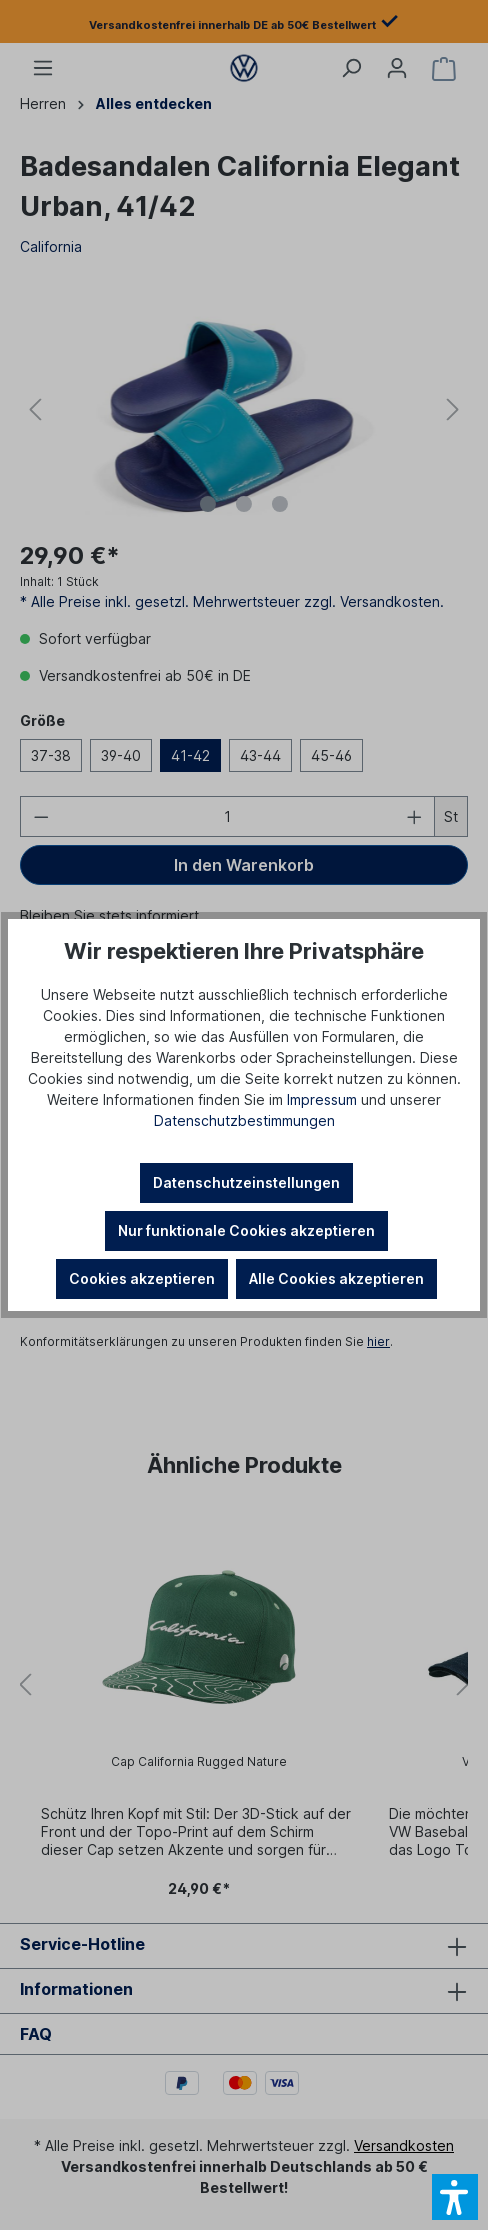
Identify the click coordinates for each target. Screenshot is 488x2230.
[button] (455, 2197)
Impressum (322, 1099)
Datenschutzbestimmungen (244, 1120)
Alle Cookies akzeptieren (336, 1278)
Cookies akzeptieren (142, 1278)
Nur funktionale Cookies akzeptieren (246, 1230)
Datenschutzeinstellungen (246, 1182)
